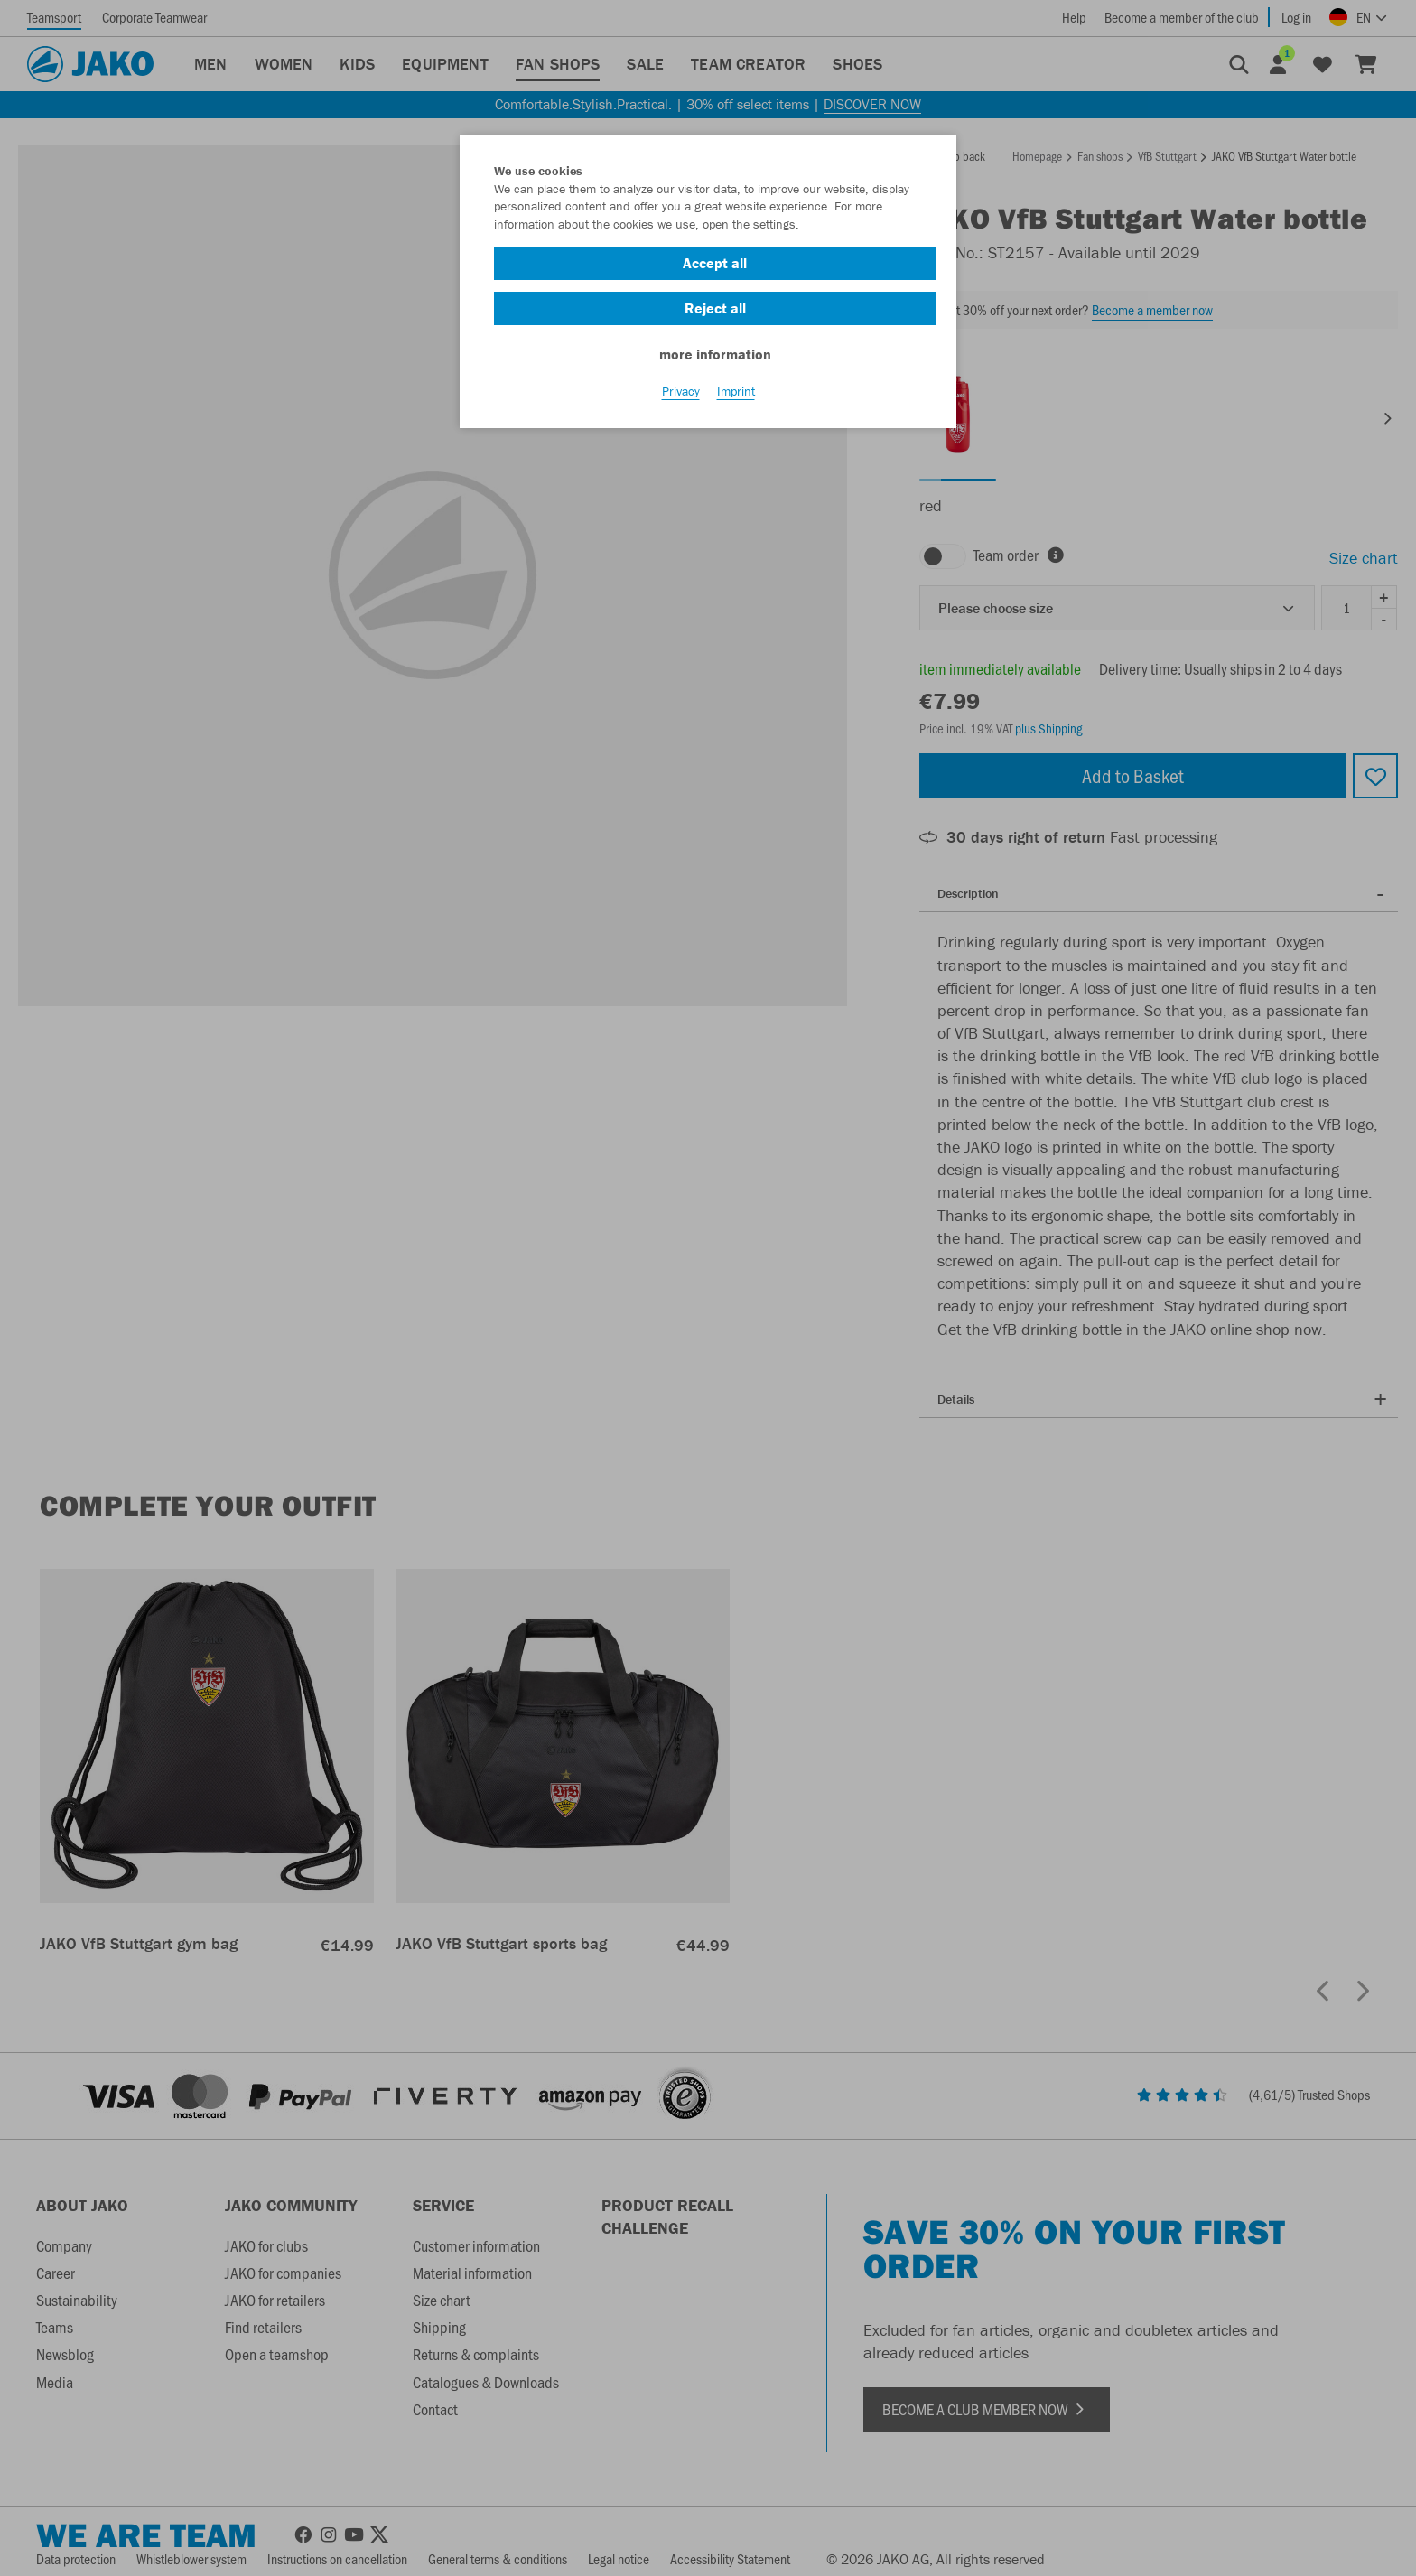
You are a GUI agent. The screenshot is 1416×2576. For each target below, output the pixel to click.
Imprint (736, 398)
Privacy (681, 398)
